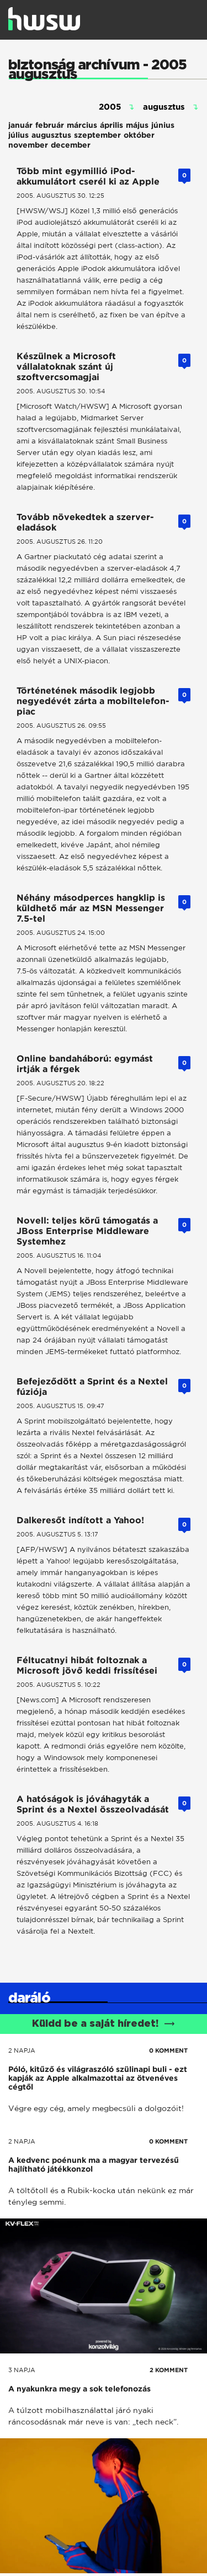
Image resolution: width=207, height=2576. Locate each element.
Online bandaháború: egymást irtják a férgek (85, 1064)
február (49, 125)
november (28, 145)
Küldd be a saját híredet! (103, 2024)
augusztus (51, 135)
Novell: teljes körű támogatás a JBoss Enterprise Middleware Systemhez (87, 1231)
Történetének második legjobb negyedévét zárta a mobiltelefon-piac (93, 701)
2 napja (21, 2050)
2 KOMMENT (169, 2370)
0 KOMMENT (168, 2050)
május (137, 125)
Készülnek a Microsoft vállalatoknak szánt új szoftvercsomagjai (66, 366)
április (111, 125)
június (162, 125)
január (20, 125)
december (71, 145)
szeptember (97, 135)
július (18, 135)
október (139, 135)
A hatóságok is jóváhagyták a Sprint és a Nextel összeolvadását (93, 1804)
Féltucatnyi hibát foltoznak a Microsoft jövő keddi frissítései (87, 1665)
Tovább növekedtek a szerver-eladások (85, 522)
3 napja (21, 2370)
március (82, 125)
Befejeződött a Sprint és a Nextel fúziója (92, 1387)
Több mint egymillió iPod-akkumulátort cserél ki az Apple (88, 176)
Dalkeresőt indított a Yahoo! (80, 1520)
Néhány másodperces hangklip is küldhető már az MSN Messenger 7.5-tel (91, 908)
